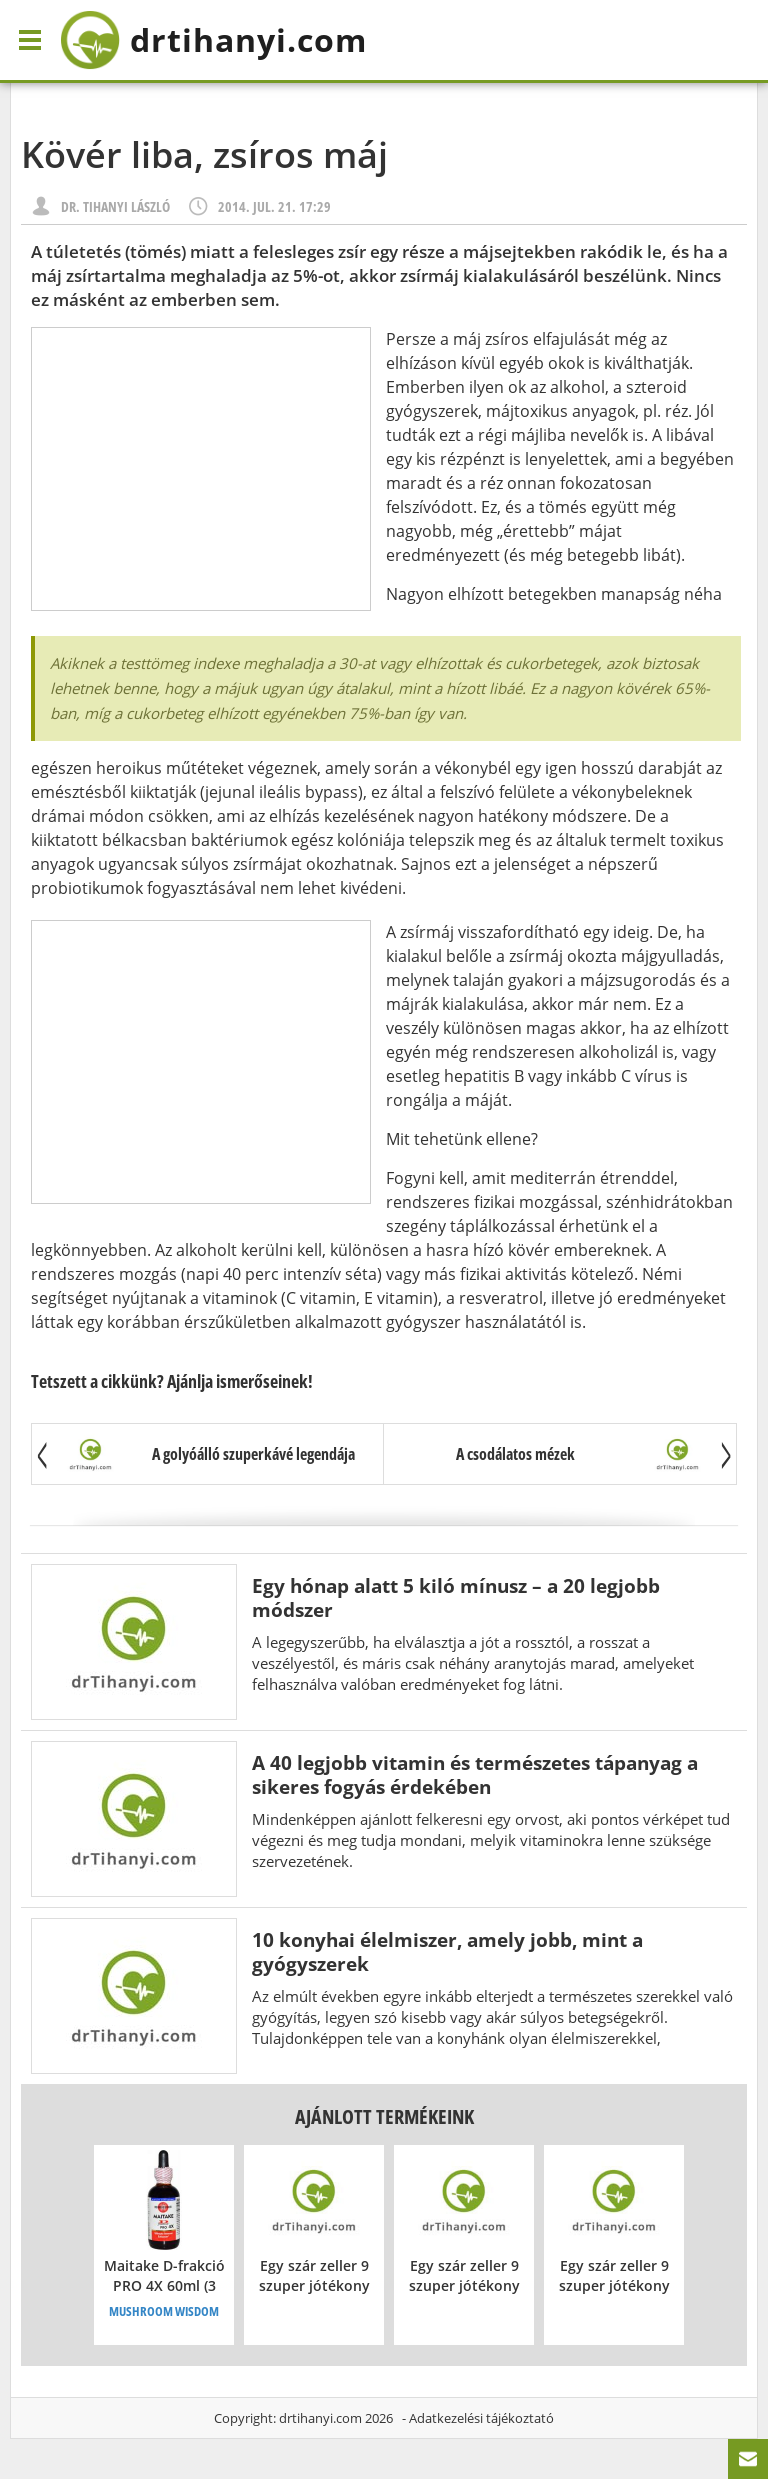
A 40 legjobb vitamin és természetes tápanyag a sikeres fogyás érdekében (475, 1774)
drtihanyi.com (320, 2418)
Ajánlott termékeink (384, 2116)
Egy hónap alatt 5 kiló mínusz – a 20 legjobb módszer (456, 1597)
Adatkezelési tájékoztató (481, 2418)
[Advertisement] (201, 469)
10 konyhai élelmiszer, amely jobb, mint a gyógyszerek (447, 1951)
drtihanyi (213, 40)
